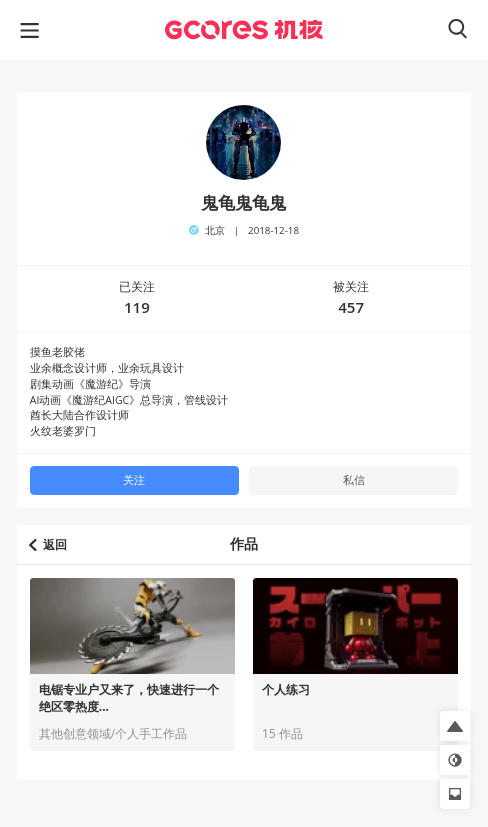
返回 (48, 544)
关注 (134, 480)
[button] (455, 726)
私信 (354, 480)
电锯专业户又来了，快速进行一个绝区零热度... (129, 698)
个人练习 (286, 690)
